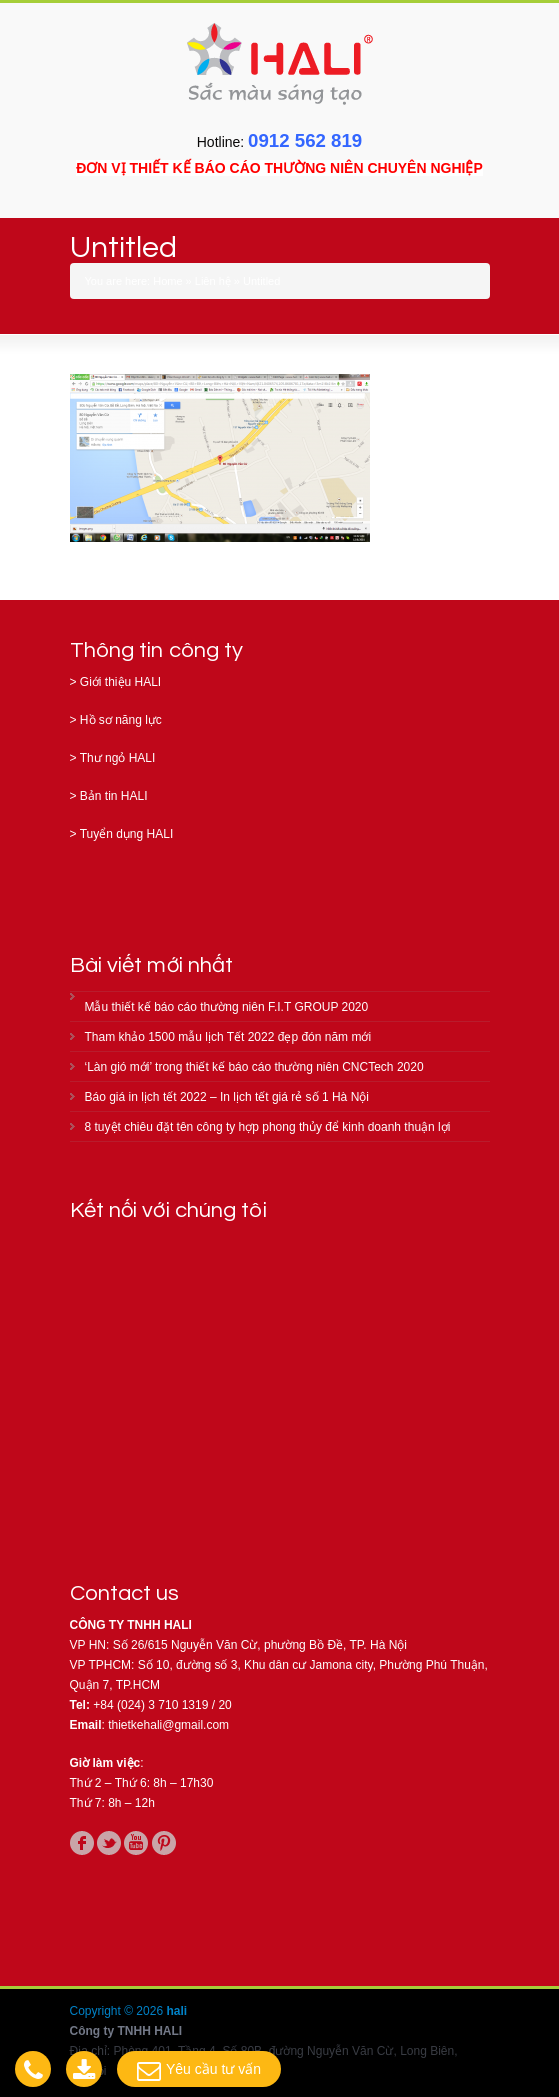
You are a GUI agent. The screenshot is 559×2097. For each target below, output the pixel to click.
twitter (109, 1843)
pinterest (164, 1843)
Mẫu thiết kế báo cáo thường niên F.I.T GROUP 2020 (227, 1007)
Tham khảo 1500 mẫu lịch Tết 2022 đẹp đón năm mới (228, 1037)
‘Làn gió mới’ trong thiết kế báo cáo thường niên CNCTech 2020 (254, 1067)
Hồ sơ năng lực (121, 720)
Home (167, 281)
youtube (136, 1843)
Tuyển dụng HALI (127, 834)
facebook (82, 1843)
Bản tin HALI (114, 796)
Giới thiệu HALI (120, 682)
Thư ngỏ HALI (118, 758)
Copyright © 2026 (118, 2011)
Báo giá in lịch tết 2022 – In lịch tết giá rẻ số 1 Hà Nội (227, 1097)
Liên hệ (213, 281)
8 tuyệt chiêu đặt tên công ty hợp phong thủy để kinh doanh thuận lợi (268, 1127)
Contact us (125, 1593)
